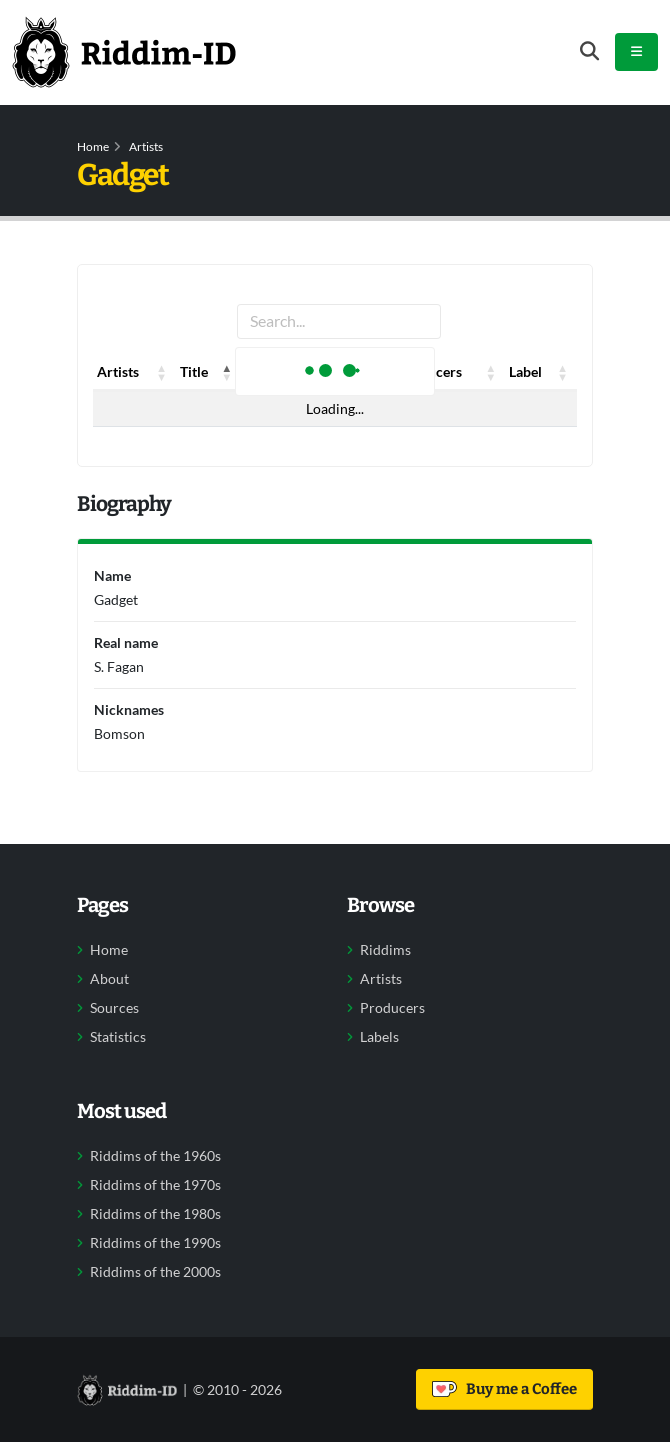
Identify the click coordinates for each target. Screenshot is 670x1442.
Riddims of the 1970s (155, 1185)
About (109, 979)
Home (93, 146)
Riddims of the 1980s (155, 1214)
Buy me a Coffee (504, 1389)
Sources (114, 1008)
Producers (392, 1008)
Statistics (118, 1037)
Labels (379, 1037)
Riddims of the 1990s (155, 1243)
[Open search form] (589, 51)
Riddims (385, 950)
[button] (162, 372)
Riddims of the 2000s (155, 1272)
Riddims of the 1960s (155, 1156)
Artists (146, 146)
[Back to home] (124, 52)
